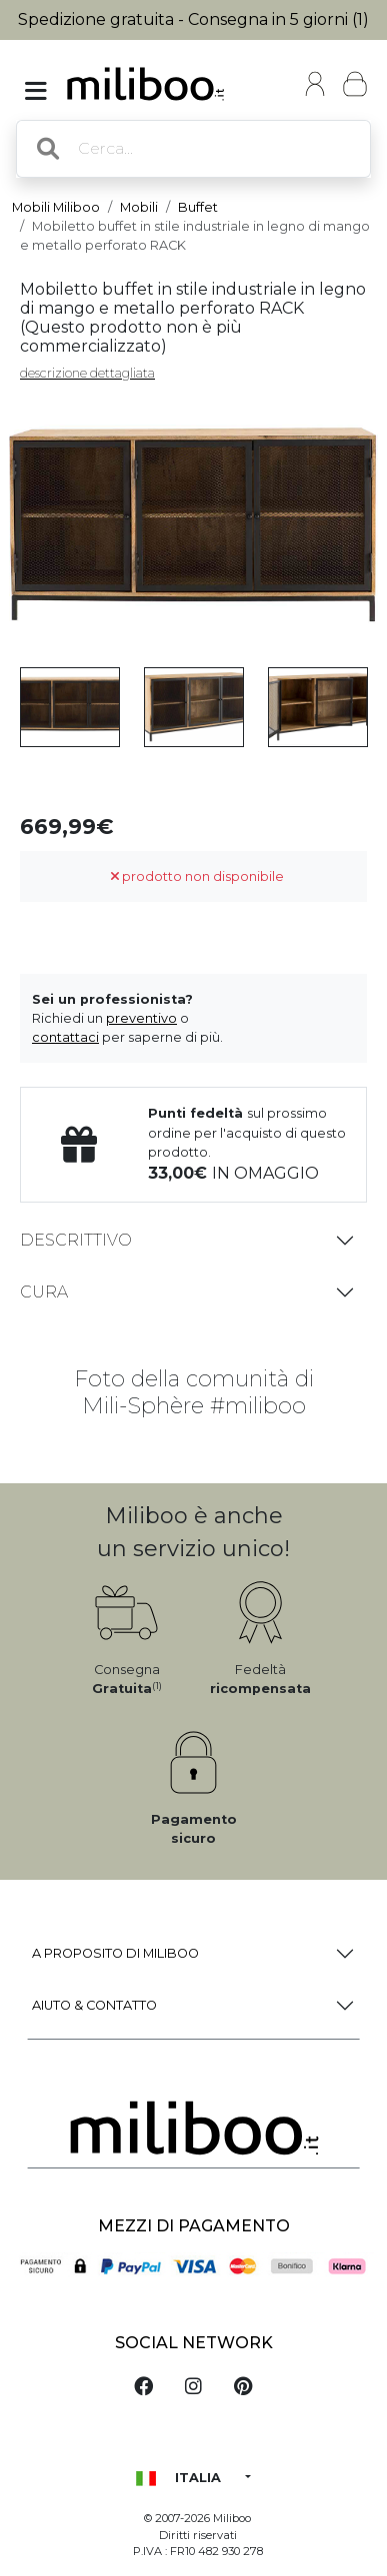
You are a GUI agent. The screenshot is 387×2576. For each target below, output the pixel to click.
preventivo (141, 1018)
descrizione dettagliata (87, 373)
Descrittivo (76, 1240)
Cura (44, 1292)
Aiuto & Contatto (94, 2005)
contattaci (65, 1037)
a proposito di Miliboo (115, 1953)
